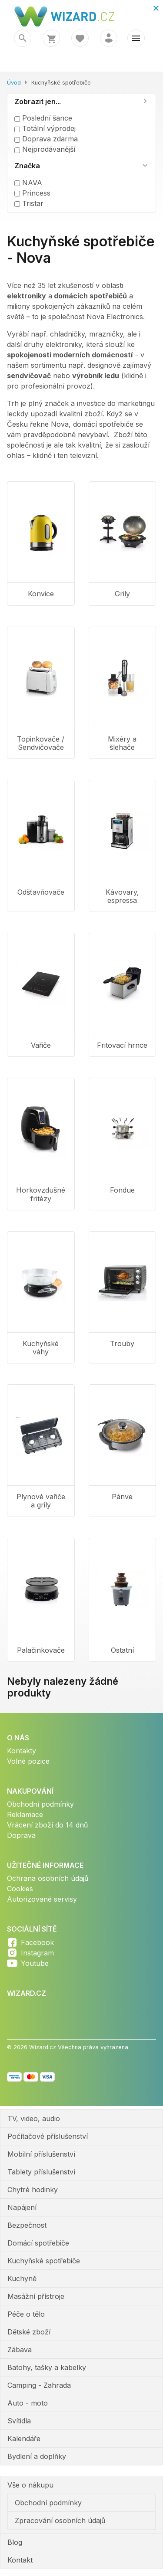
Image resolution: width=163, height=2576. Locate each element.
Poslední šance (43, 118)
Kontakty (21, 1750)
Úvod (14, 82)
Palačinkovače (41, 1650)
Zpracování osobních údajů (60, 2520)
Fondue (122, 1190)
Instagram (37, 1952)
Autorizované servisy (42, 1899)
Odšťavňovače (40, 892)
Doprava (21, 1835)
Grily (122, 593)
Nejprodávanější (44, 149)
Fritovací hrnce (122, 1045)
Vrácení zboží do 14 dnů (47, 1825)
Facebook (37, 1942)
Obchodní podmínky (40, 1804)
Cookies (20, 1888)
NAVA (28, 182)
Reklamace (25, 1814)
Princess (32, 193)
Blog (14, 2542)
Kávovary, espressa (122, 896)
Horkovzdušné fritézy (40, 1194)
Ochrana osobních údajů (47, 1878)
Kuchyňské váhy (41, 1347)
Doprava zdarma (46, 138)
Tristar (28, 203)
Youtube (35, 1963)
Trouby (122, 1343)
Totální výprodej (45, 128)
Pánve (122, 1496)
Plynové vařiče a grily (41, 1500)
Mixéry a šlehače (122, 743)
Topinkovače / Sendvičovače (40, 743)
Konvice (41, 593)
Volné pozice (28, 1761)
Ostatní (122, 1650)
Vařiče (41, 1045)
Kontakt (20, 2560)
